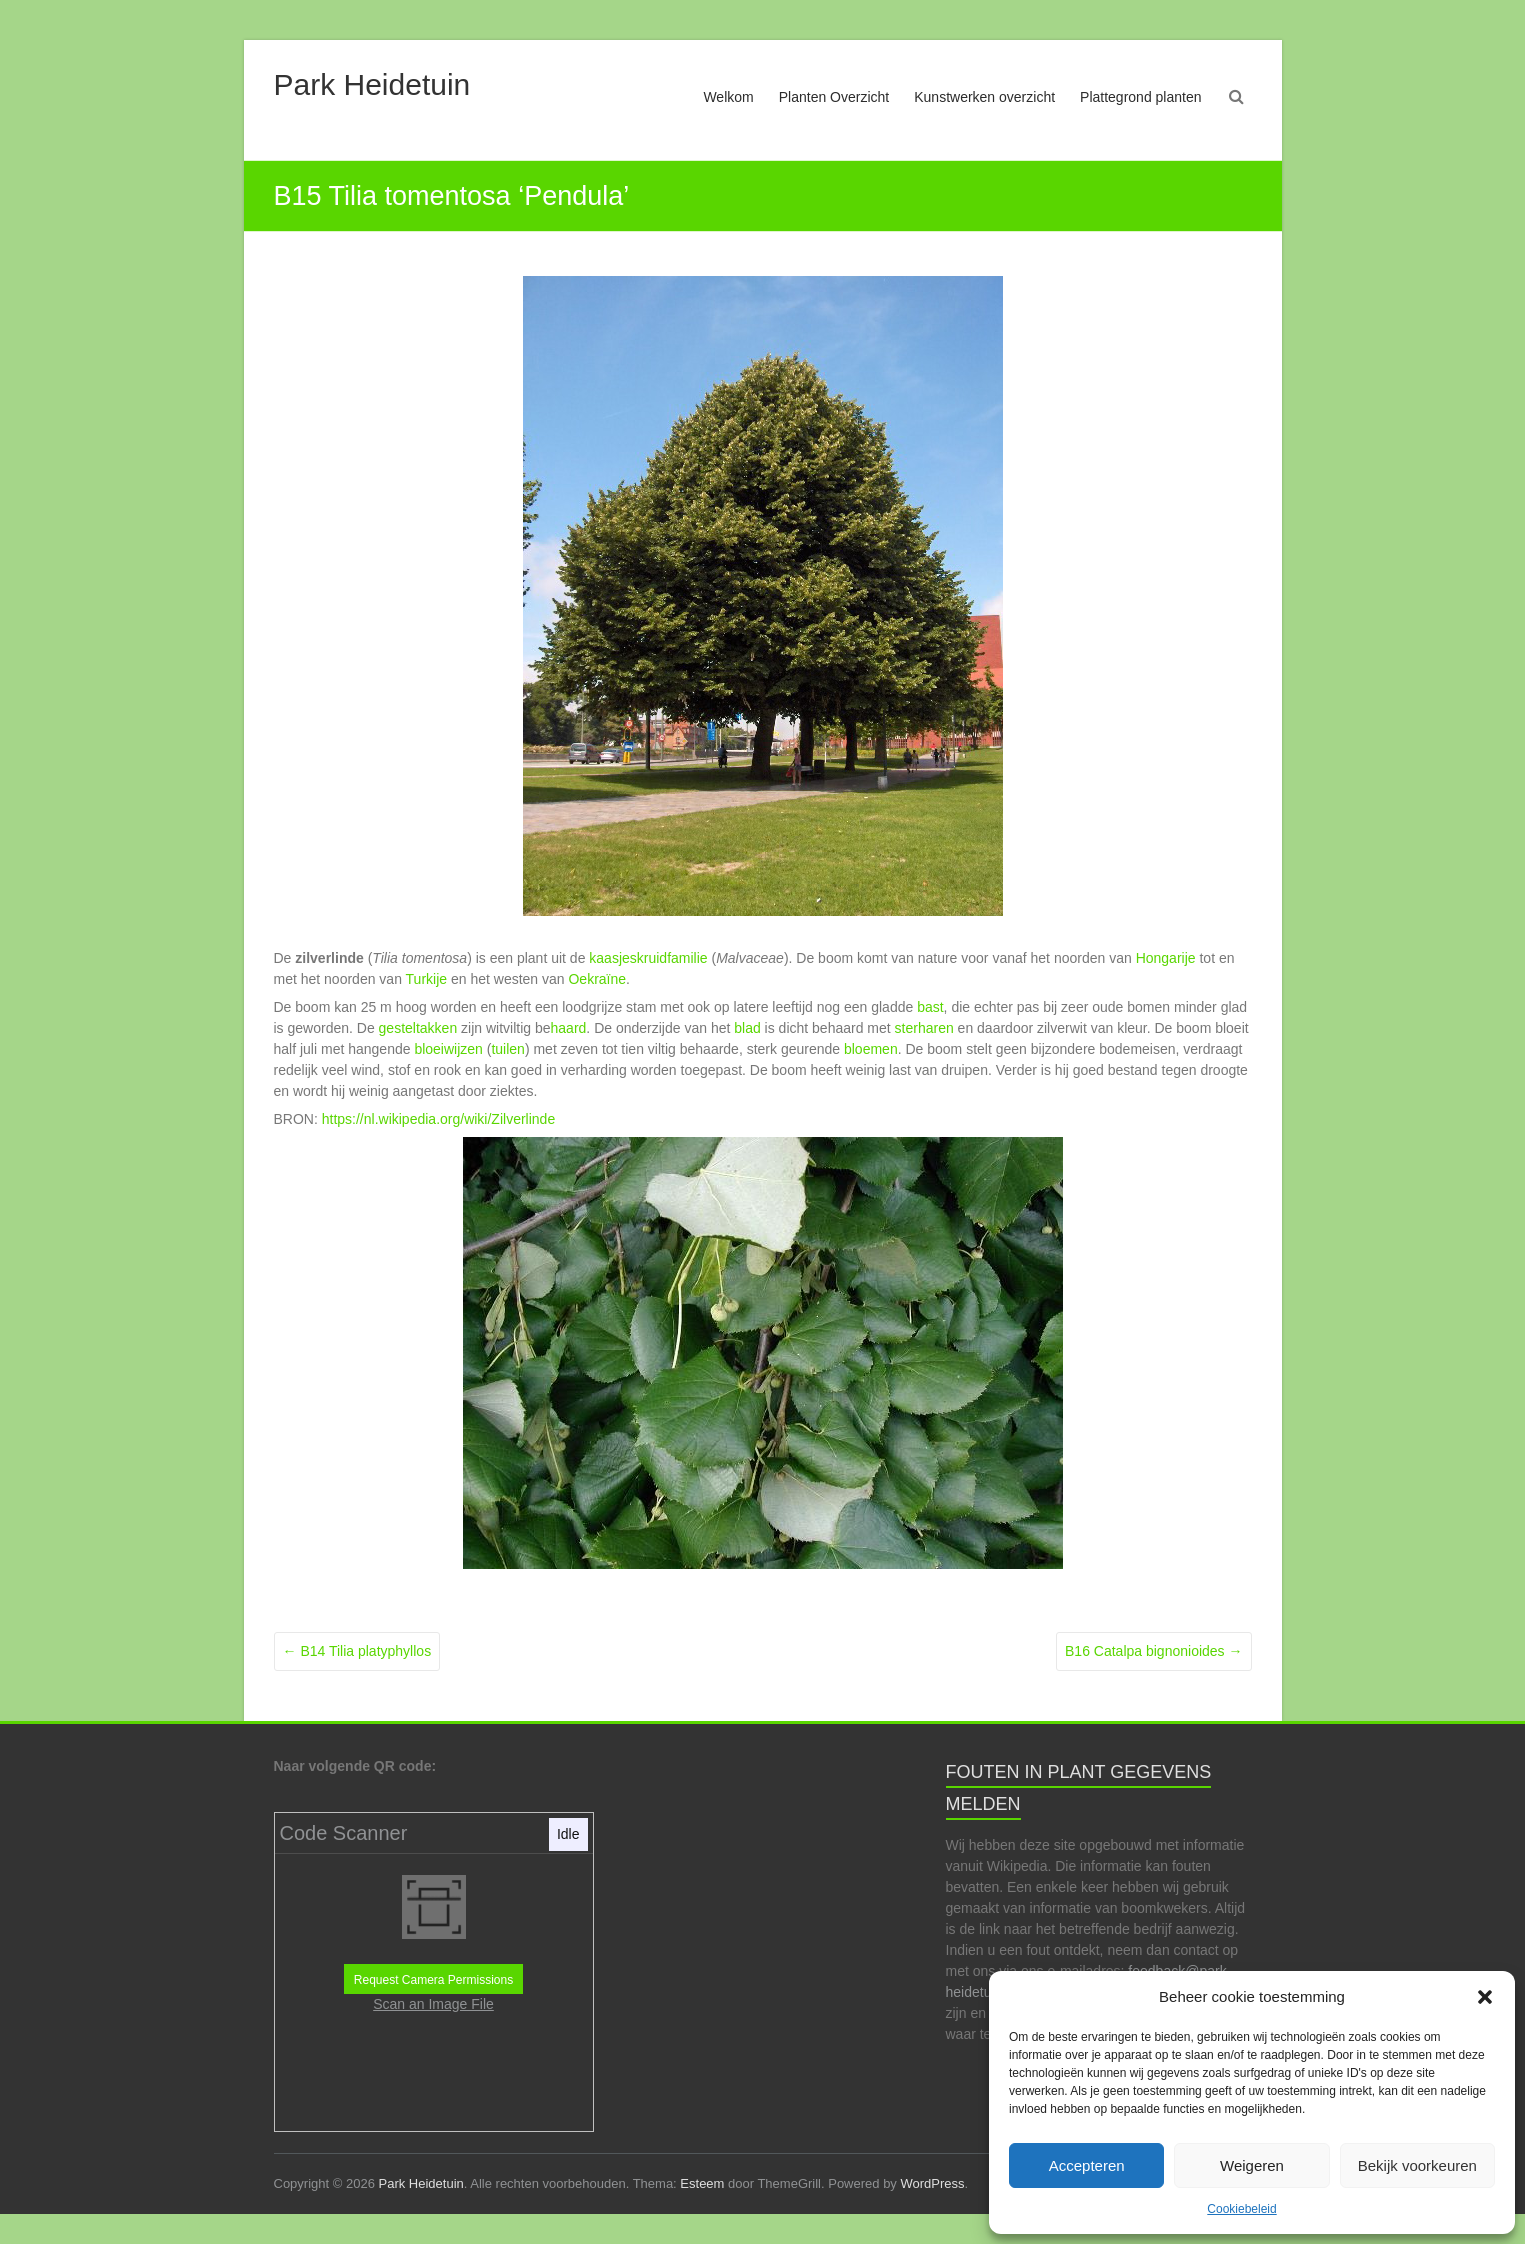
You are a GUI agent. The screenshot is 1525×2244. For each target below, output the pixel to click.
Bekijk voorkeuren (1417, 2165)
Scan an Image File (433, 2004)
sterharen (924, 1028)
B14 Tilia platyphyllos (357, 1651)
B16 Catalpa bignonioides (1153, 1651)
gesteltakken (418, 1028)
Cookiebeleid (1241, 2209)
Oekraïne (597, 979)
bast (930, 1007)
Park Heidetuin (372, 84)
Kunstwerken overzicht (984, 97)
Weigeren (1252, 2165)
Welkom (728, 97)
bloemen (871, 1049)
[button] (1485, 1997)
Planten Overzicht (834, 97)
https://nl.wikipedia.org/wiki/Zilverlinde (438, 1119)
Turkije (427, 979)
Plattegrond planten (1140, 97)
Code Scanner (344, 1833)
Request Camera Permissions (433, 1980)
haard (569, 1028)
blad (747, 1028)
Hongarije (1166, 958)
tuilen (507, 1049)
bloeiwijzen (448, 1049)
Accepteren (1087, 2165)
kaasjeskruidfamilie (648, 958)
